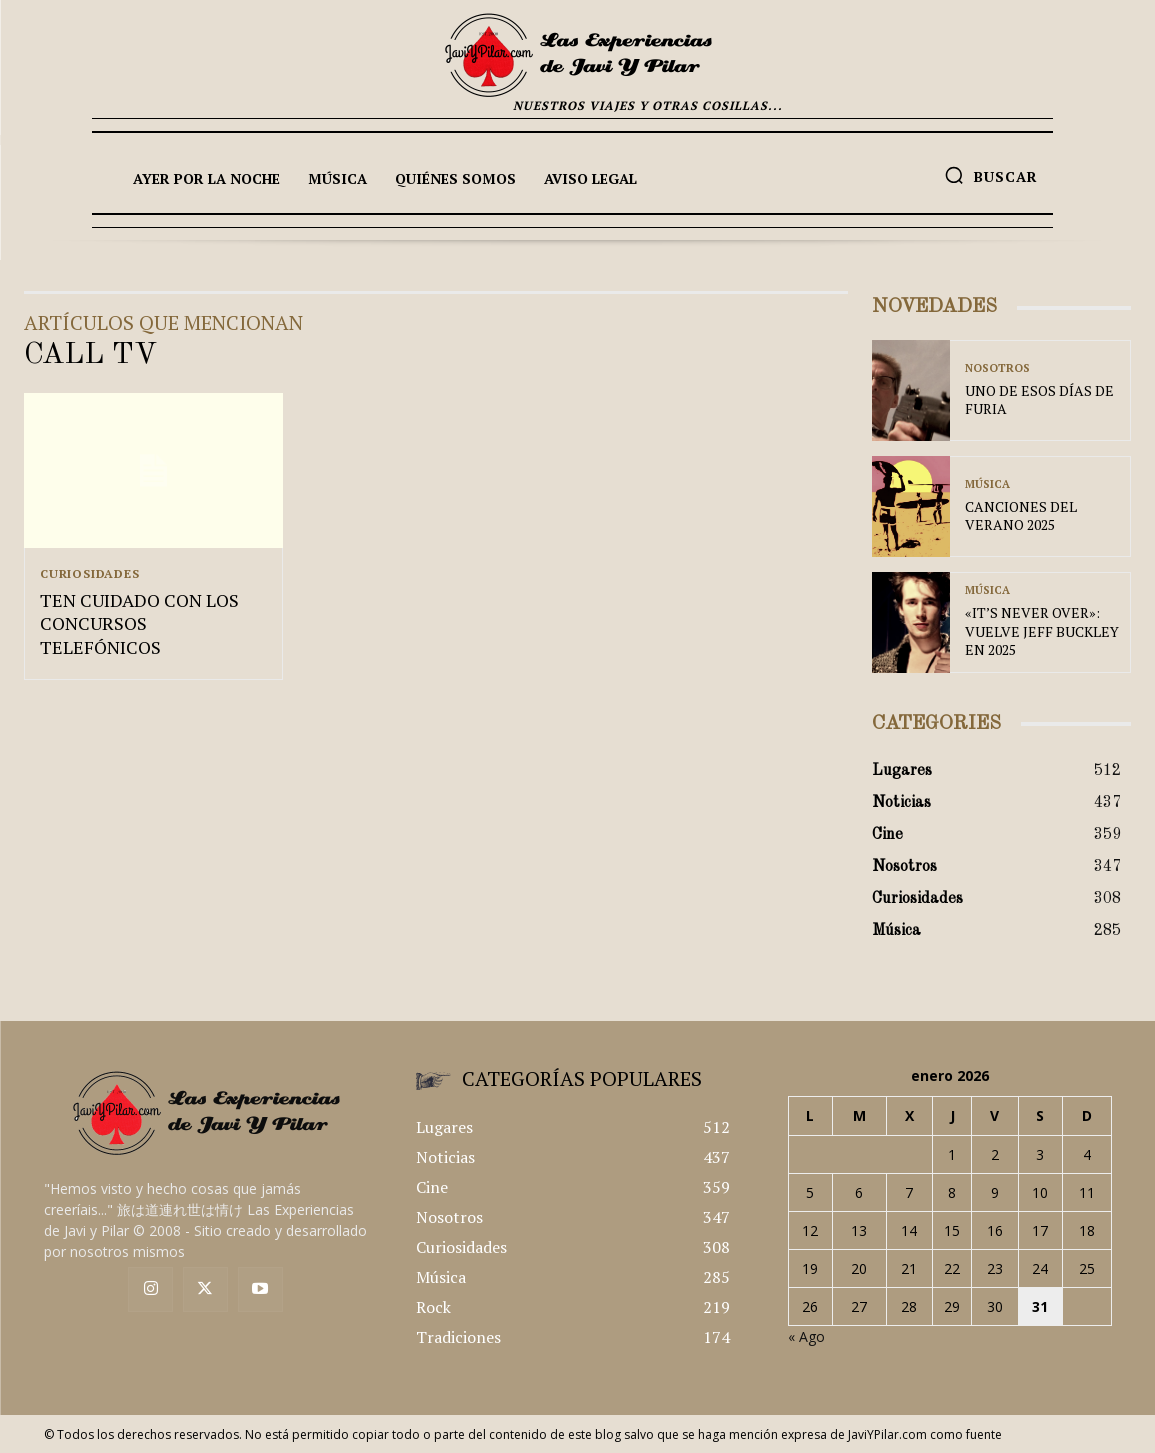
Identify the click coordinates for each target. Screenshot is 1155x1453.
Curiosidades (90, 574)
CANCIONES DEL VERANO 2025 (1021, 515)
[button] (991, 175)
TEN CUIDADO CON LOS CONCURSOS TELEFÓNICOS (139, 624)
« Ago (806, 1336)
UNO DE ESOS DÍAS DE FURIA (1039, 399)
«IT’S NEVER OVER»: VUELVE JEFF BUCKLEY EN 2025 (1042, 630)
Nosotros (997, 368)
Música (987, 484)
